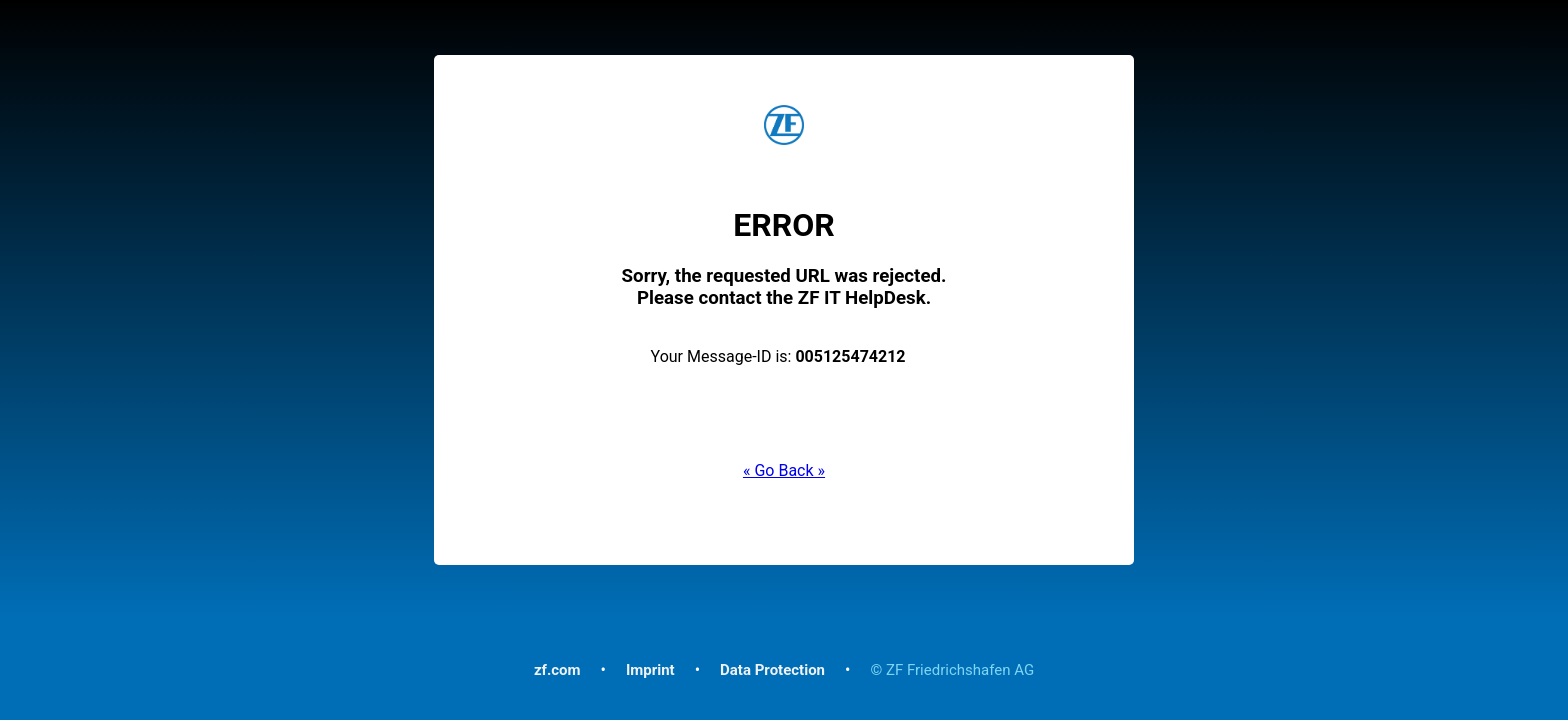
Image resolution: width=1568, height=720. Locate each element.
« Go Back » (784, 470)
